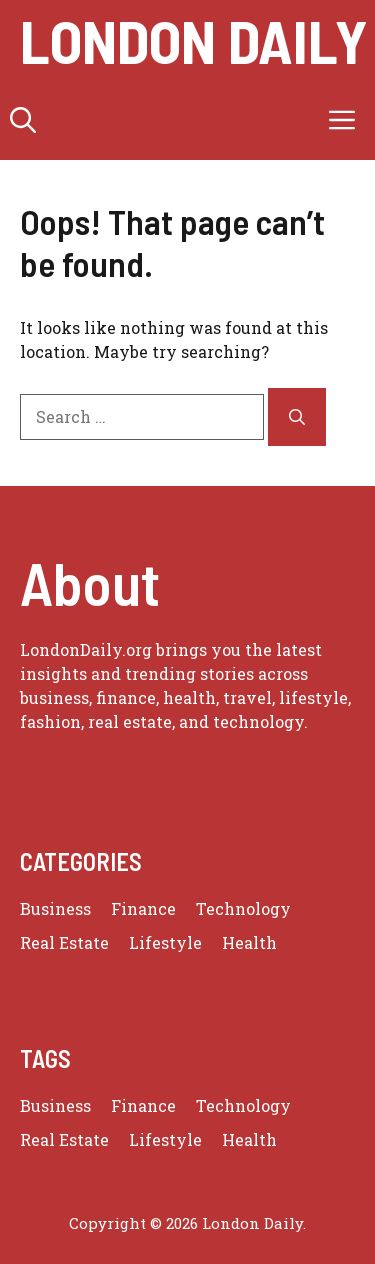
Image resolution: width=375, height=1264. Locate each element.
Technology (243, 908)
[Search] (297, 417)
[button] (23, 120)
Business (55, 908)
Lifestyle (165, 942)
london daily (194, 40)
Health (249, 942)
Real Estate (64, 942)
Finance (143, 908)
